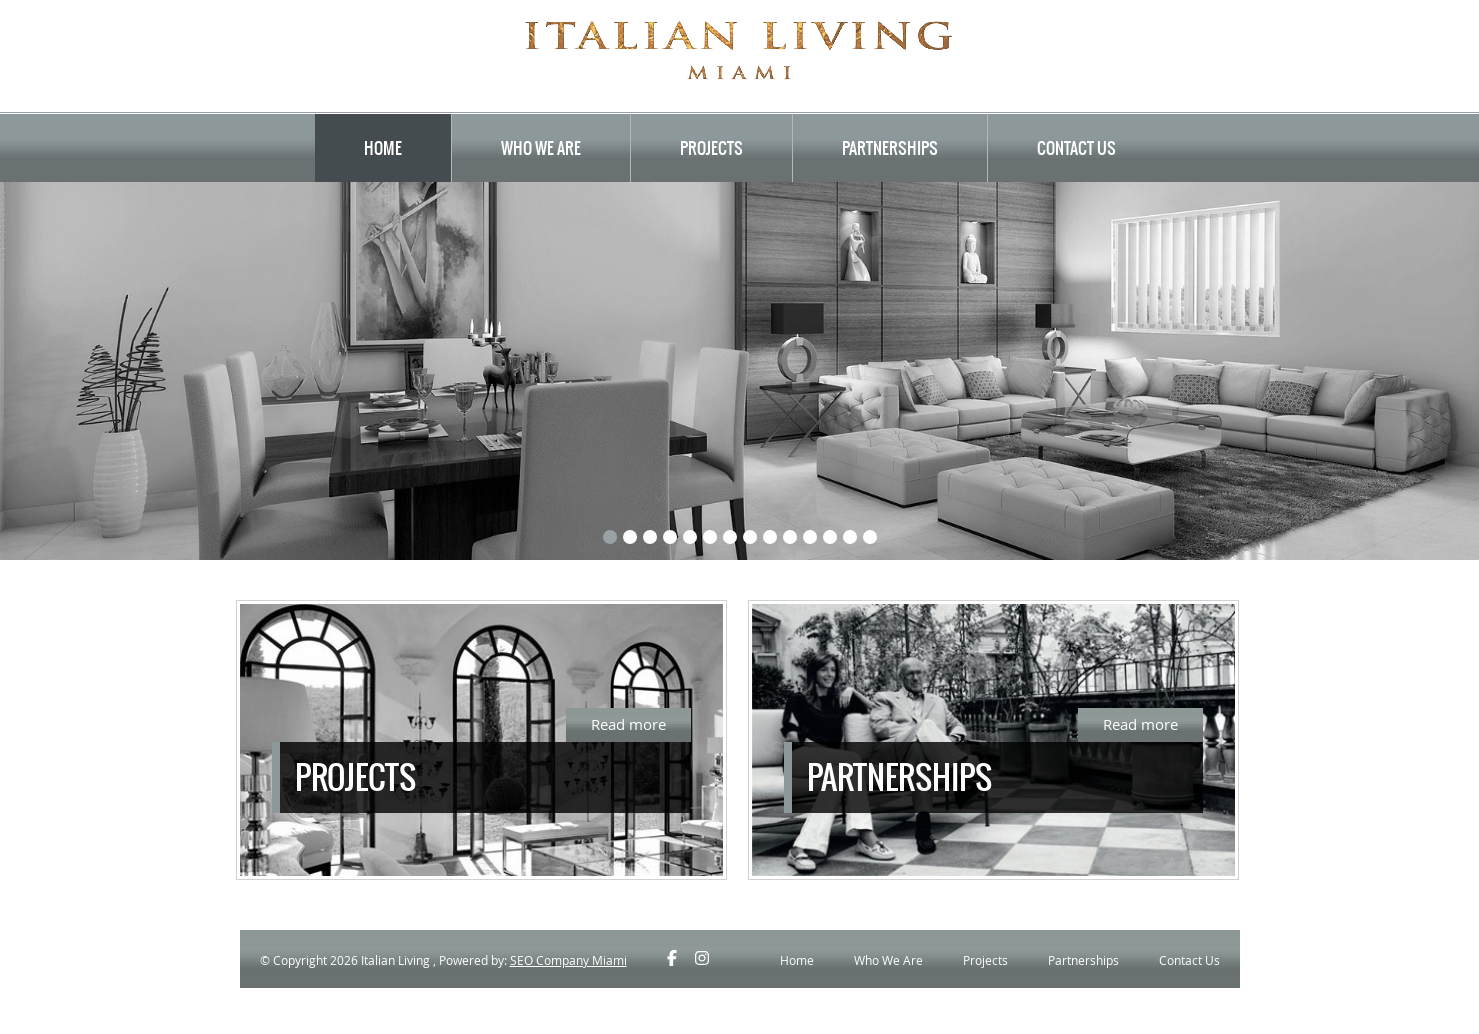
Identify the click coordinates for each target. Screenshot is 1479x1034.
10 (790, 537)
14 (870, 537)
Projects (711, 148)
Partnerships (890, 148)
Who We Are (541, 148)
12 (830, 537)
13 (850, 537)
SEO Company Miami (568, 960)
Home (383, 148)
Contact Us (1076, 148)
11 (810, 537)
